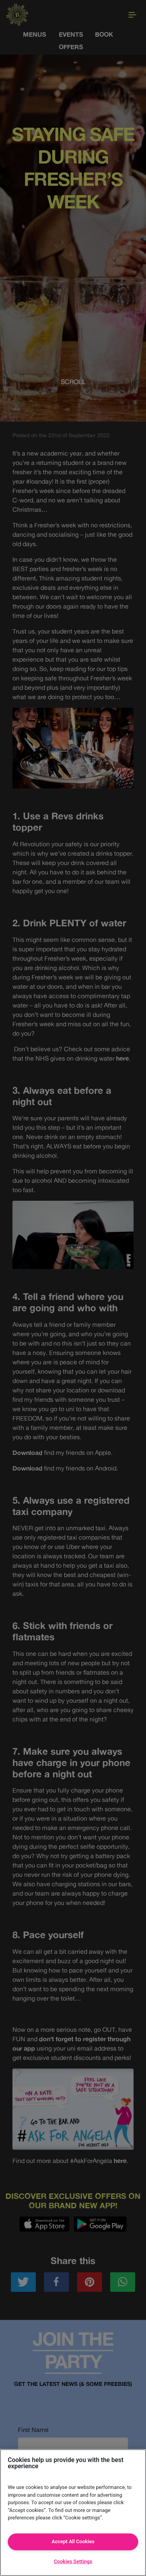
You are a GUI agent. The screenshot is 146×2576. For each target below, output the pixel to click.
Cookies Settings (73, 2561)
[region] (73, 2512)
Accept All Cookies (73, 2541)
